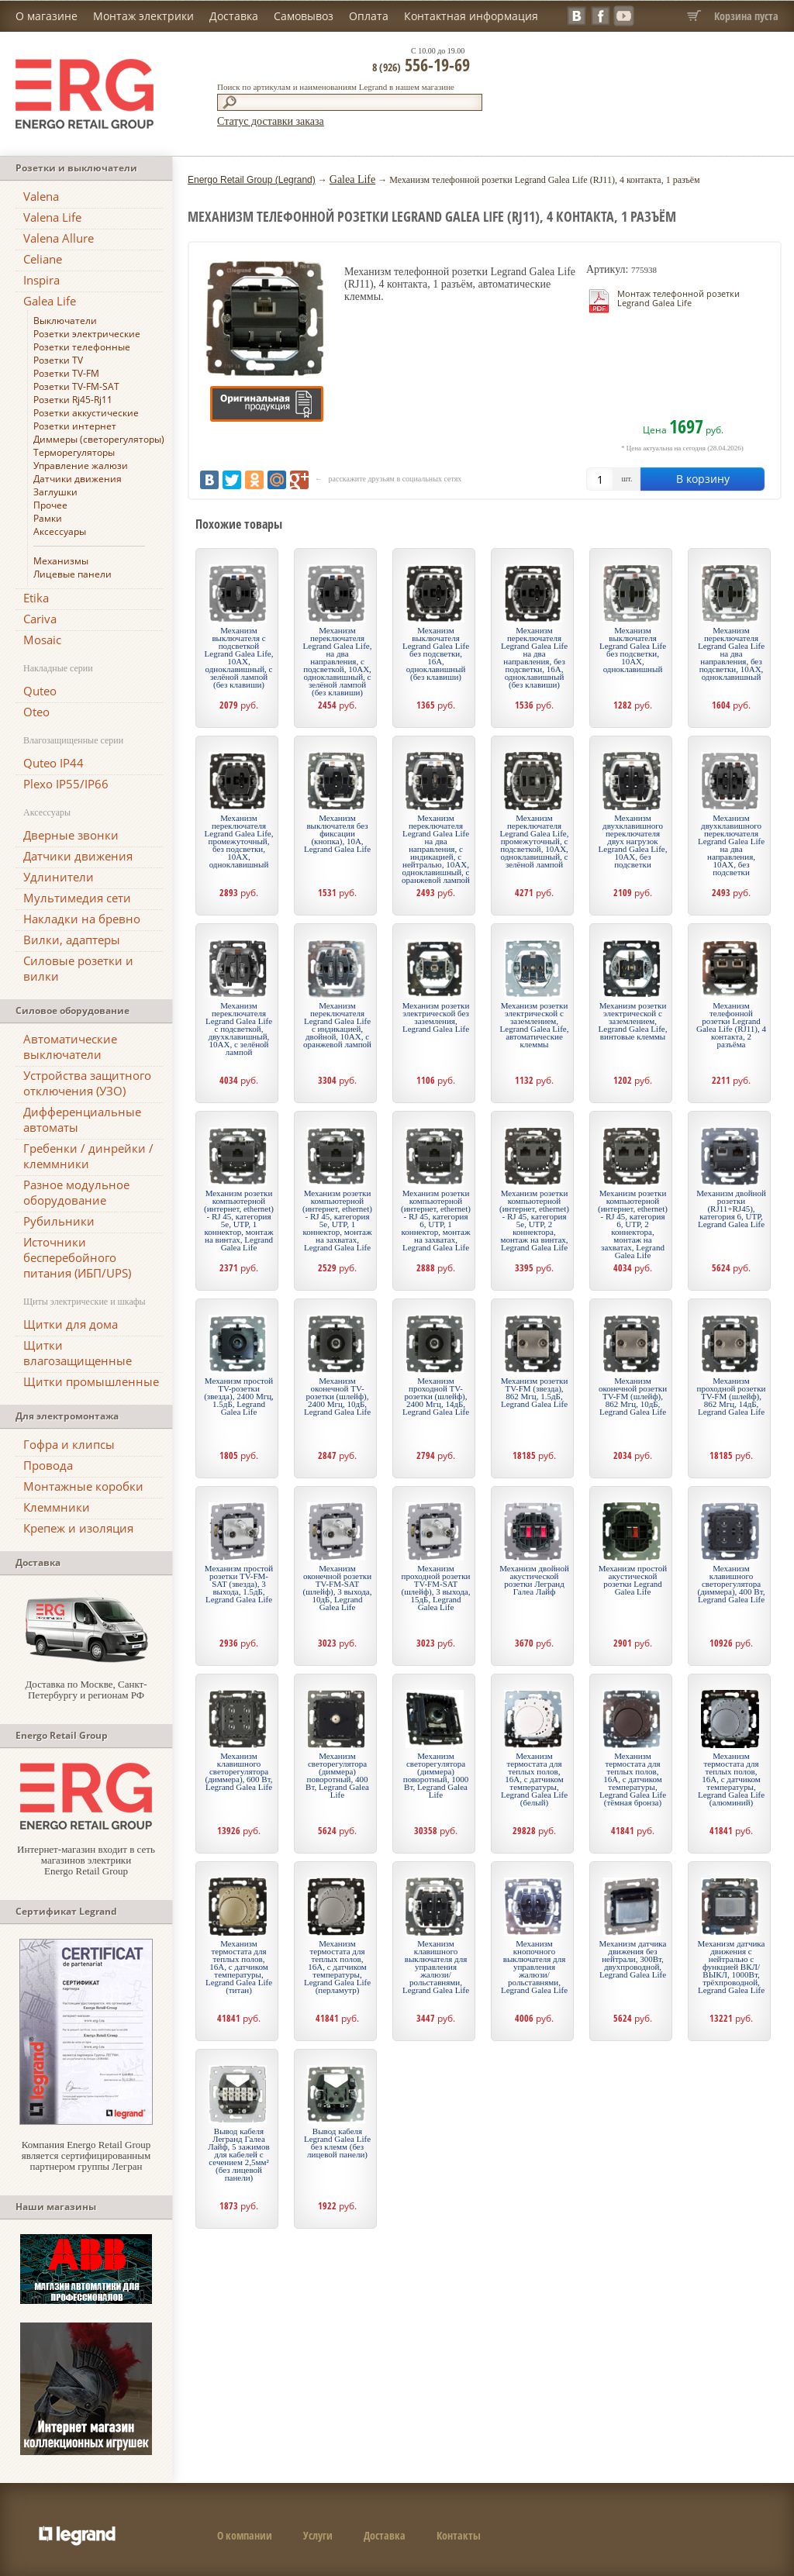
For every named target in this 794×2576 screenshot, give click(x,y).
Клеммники (56, 1507)
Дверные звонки (71, 835)
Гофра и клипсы (69, 1444)
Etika (36, 597)
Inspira (41, 280)
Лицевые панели (72, 574)
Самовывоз (303, 16)
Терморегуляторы (74, 452)
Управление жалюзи (80, 465)
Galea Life (49, 301)
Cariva (40, 618)
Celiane (42, 259)
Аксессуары (59, 531)
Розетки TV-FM (66, 373)
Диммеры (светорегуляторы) (98, 439)
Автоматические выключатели (70, 1046)
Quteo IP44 (53, 763)
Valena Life (52, 217)
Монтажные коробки (83, 1486)
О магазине (47, 16)
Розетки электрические (86, 333)
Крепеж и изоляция (78, 1528)
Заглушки (55, 491)
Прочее (50, 505)
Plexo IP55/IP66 (66, 783)
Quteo (40, 690)
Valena (41, 196)
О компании (244, 2535)
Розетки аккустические (86, 412)
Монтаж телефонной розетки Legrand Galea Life (678, 298)
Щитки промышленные (91, 1381)
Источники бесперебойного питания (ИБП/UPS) (77, 1257)
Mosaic (42, 639)
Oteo (36, 711)
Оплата (368, 16)
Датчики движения (77, 478)
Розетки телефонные (81, 346)
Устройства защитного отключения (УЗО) (87, 1082)
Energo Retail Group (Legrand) (252, 179)
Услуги (318, 2535)
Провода (48, 1465)
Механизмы (60, 560)
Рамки (47, 518)
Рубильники (59, 1221)
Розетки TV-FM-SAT (76, 386)
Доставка (233, 16)
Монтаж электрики (143, 16)
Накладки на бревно (81, 918)
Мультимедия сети (77, 897)
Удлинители (58, 877)
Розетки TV (58, 360)
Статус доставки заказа (270, 121)
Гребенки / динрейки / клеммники (88, 1155)
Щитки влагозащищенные (77, 1352)
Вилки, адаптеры (71, 939)
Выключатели (65, 320)
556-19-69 (421, 64)
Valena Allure (58, 238)
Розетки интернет (74, 426)
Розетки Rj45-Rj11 (72, 399)
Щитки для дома (70, 1324)
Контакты (459, 2535)
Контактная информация (471, 16)
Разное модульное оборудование (76, 1192)
